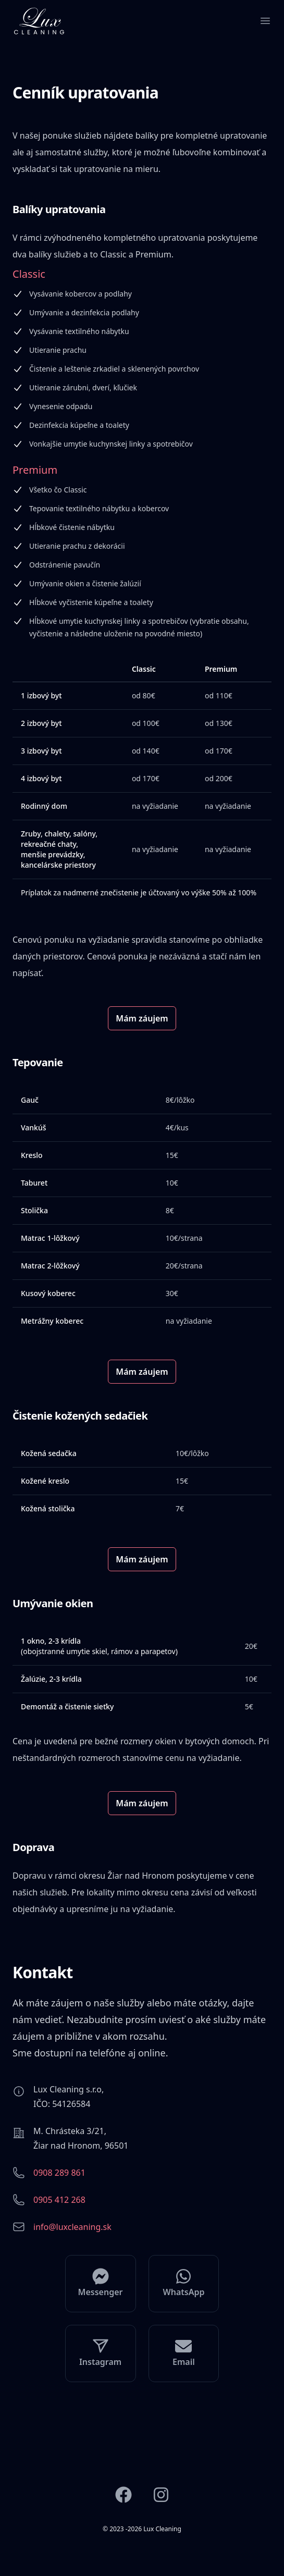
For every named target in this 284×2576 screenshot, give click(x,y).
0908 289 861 (59, 2172)
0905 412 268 (59, 2199)
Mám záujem (142, 1018)
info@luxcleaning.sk (72, 2227)
